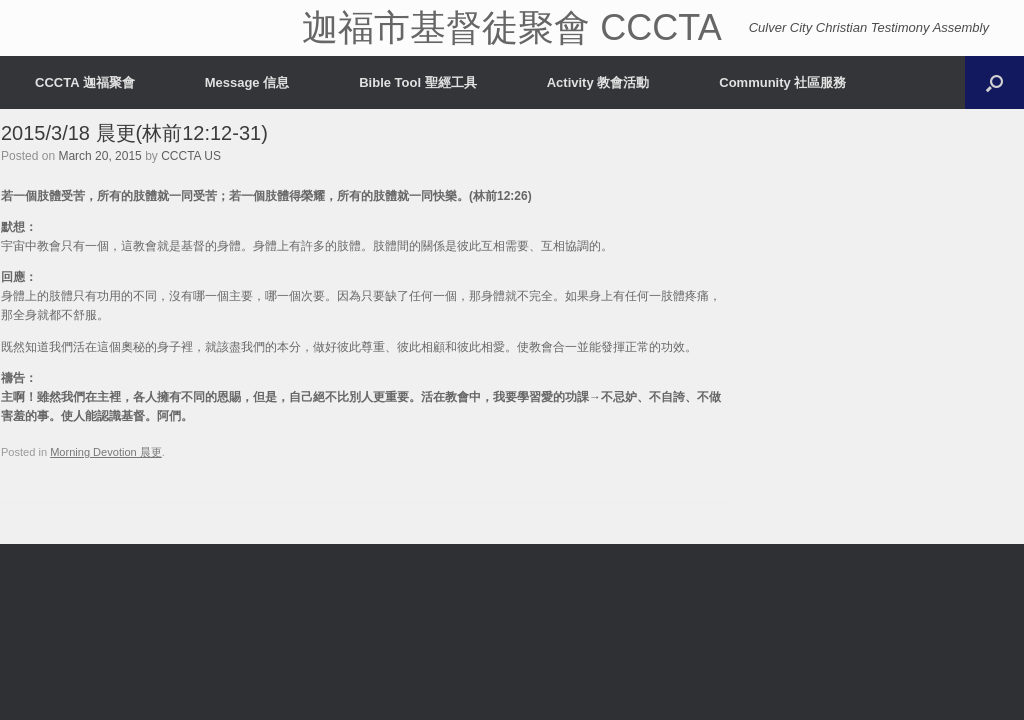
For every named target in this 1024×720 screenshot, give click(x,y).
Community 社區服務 (782, 82)
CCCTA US (191, 156)
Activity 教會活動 (598, 82)
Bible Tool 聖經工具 (417, 82)
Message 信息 (247, 82)
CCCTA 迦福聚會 (85, 82)
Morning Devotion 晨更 (106, 452)
